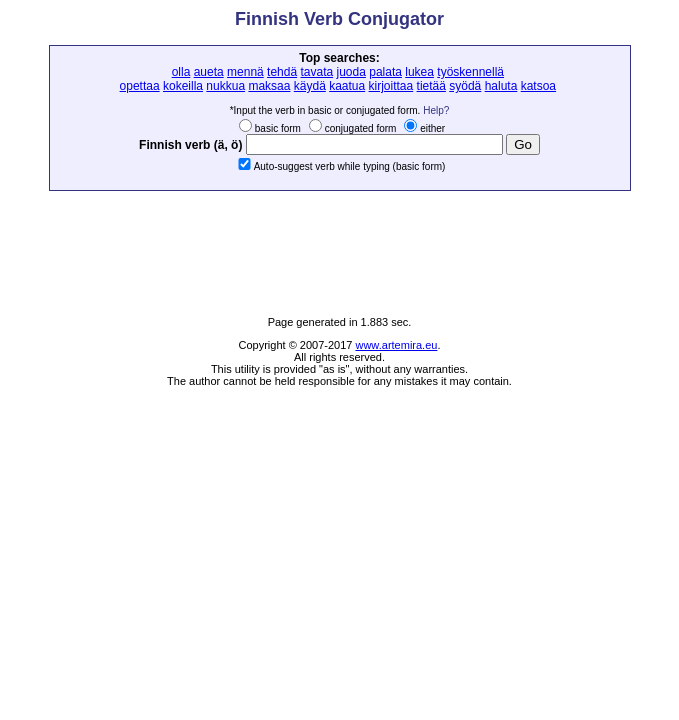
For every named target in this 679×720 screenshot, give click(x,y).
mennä (245, 72)
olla (181, 72)
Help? (436, 110)
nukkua (225, 86)
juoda (351, 72)
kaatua (347, 86)
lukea (419, 72)
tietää (431, 86)
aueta (209, 72)
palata (385, 72)
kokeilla (183, 86)
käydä (310, 86)
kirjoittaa (391, 86)
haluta (501, 86)
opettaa (140, 86)
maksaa (269, 86)
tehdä (282, 72)
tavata (316, 72)
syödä (465, 86)
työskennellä (470, 72)
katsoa (538, 86)
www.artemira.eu (396, 345)
